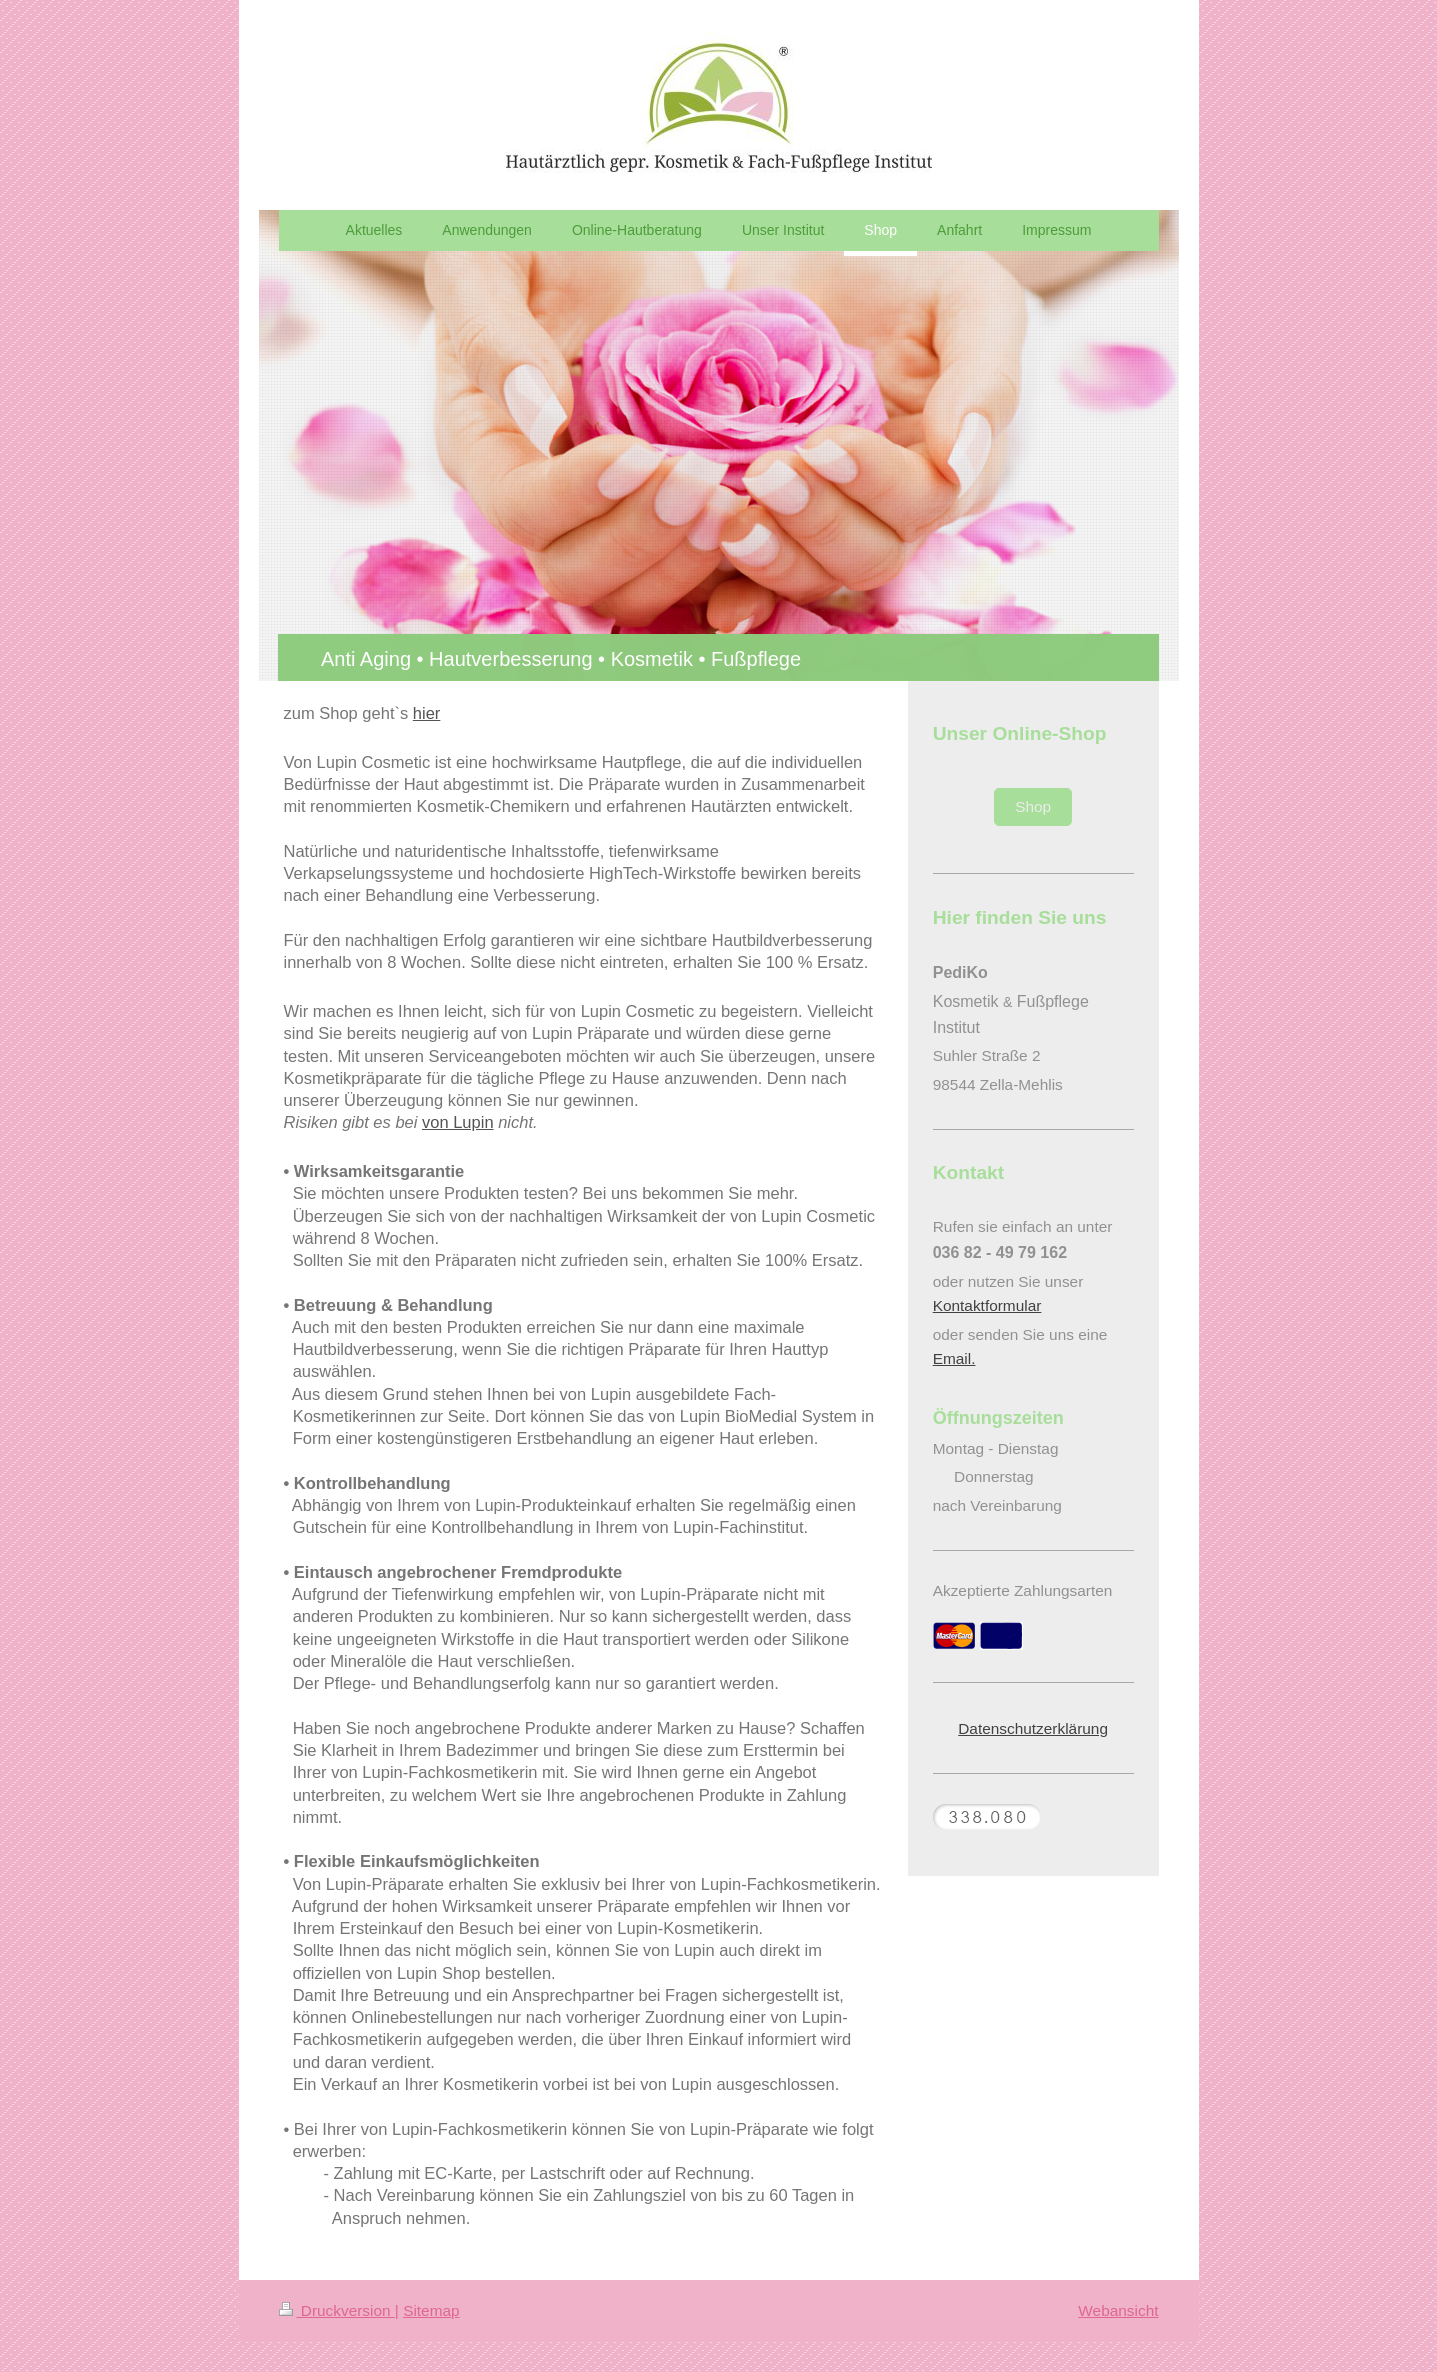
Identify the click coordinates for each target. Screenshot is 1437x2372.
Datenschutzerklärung (1033, 1728)
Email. (954, 1358)
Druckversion (337, 2310)
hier (427, 713)
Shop (1033, 806)
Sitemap (431, 2310)
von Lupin (458, 1122)
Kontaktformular (987, 1305)
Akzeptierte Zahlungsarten (1023, 1590)
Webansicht (1118, 2310)
